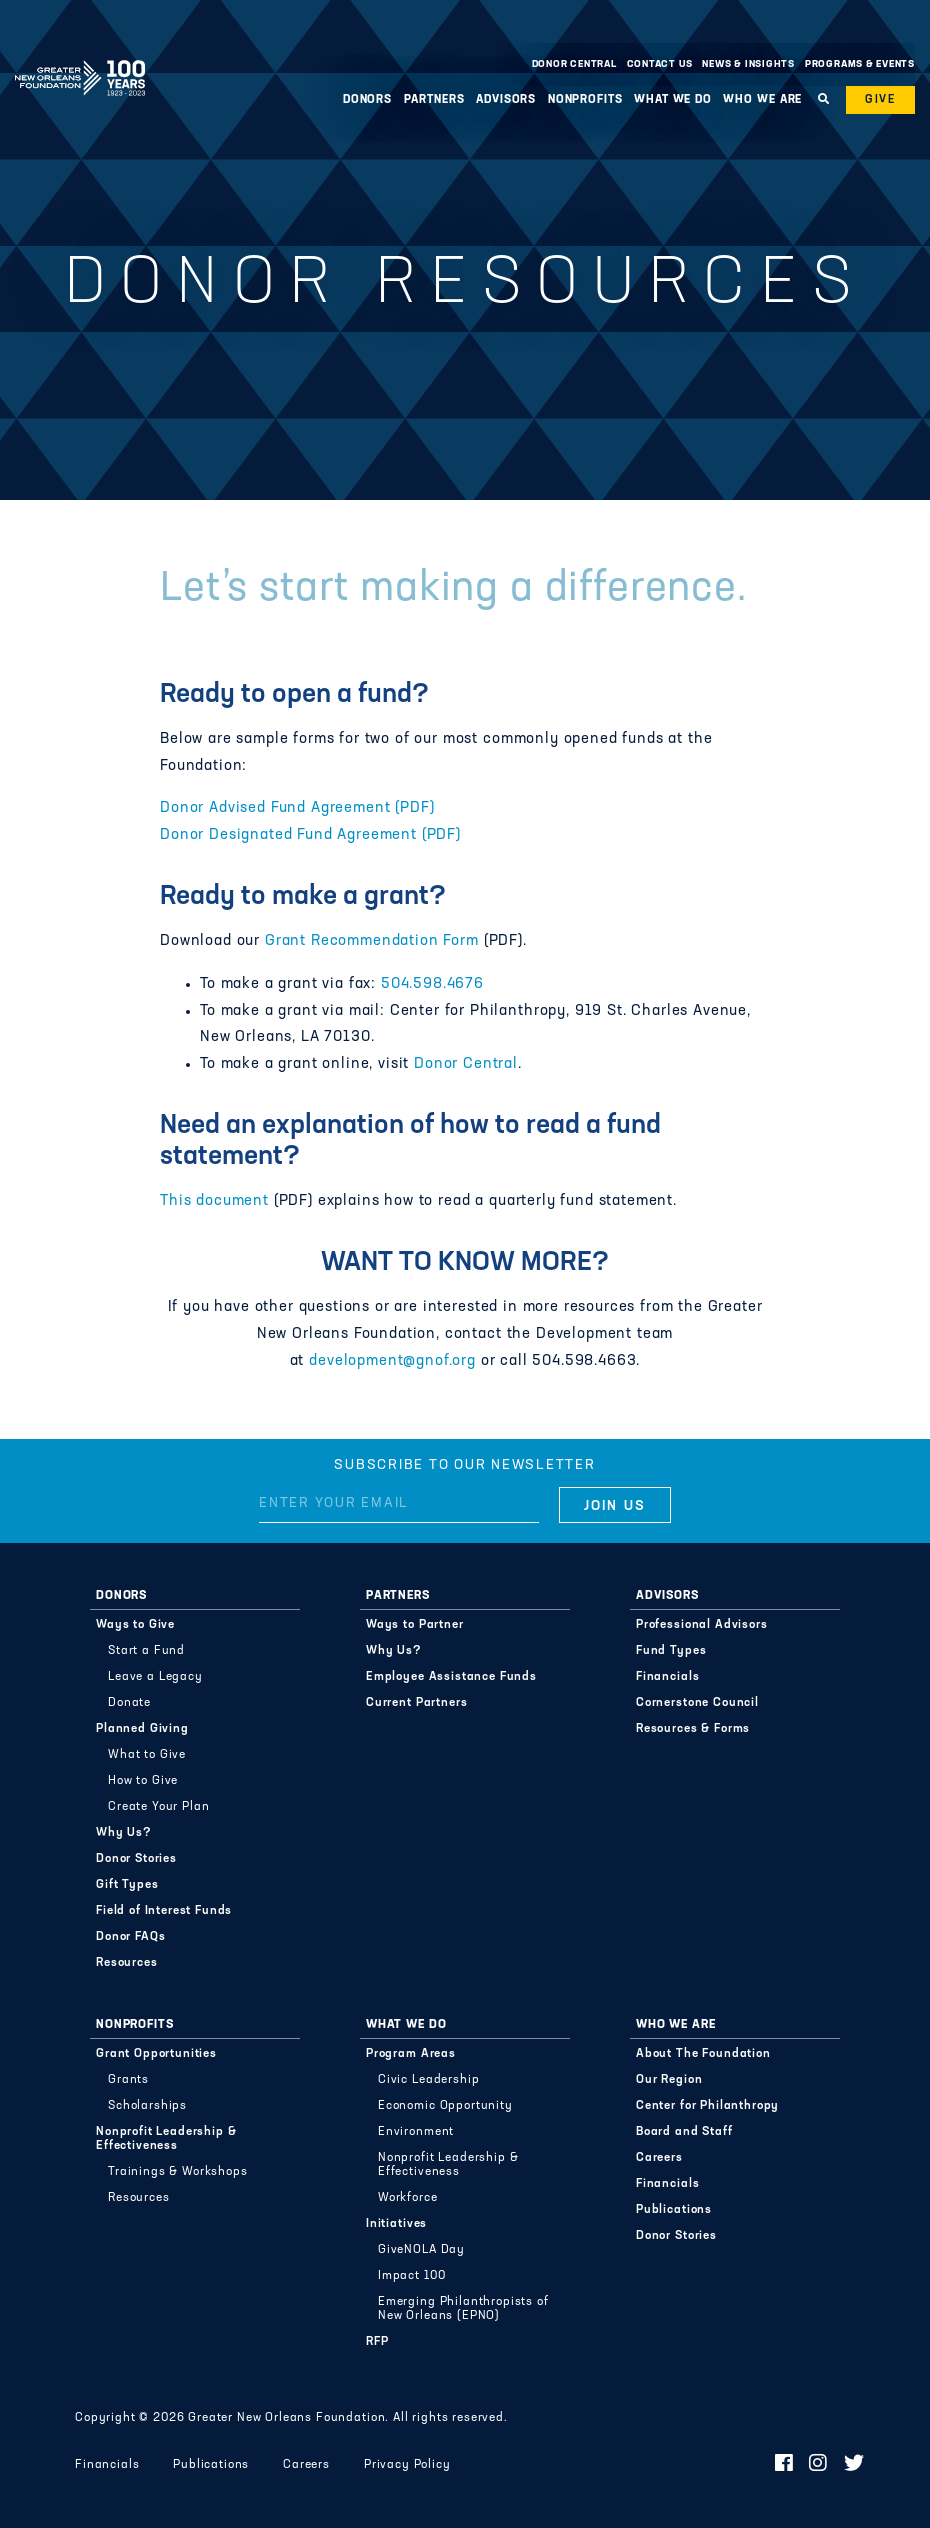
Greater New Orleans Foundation (80, 59)
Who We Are (762, 100)
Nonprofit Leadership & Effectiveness (166, 2139)
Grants (128, 2080)
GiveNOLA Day (421, 2250)
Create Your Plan (158, 1807)
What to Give (147, 1755)
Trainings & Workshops (178, 2172)
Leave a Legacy (155, 1677)
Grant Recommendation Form (372, 941)
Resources (127, 1963)
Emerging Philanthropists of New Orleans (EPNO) (463, 2309)
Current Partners (416, 1703)
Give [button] (880, 100)
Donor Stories (136, 1859)
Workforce (408, 2198)
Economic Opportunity (445, 2106)
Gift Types (127, 1885)
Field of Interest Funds (164, 1911)
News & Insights (748, 64)
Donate (129, 1703)
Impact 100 (411, 2276)
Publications (674, 2210)
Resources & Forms (693, 1729)
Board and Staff (684, 2132)
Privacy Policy (407, 2465)
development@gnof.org (392, 1361)
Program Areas (411, 2054)
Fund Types (671, 1651)
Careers (659, 2158)
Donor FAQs (130, 1937)
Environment (416, 2132)
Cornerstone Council (697, 1703)
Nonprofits (585, 100)
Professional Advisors (702, 1625)
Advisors (506, 100)
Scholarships (147, 2106)
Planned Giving (142, 1729)
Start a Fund (146, 1651)
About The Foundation (703, 2054)
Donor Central (574, 64)
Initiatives (396, 2224)
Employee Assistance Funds (451, 1677)
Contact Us (660, 64)
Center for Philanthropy (707, 2106)
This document (214, 1201)
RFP (377, 2342)
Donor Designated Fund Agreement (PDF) (310, 835)
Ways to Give (135, 1625)
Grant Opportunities (156, 2054)
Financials (667, 1677)
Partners (434, 100)
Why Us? (124, 1833)
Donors (367, 100)
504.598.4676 (432, 984)
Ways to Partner (415, 1625)
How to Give (143, 1781)
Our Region (669, 2080)
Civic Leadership (428, 2080)
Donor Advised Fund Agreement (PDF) (297, 808)
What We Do (673, 100)
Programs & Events (860, 64)
